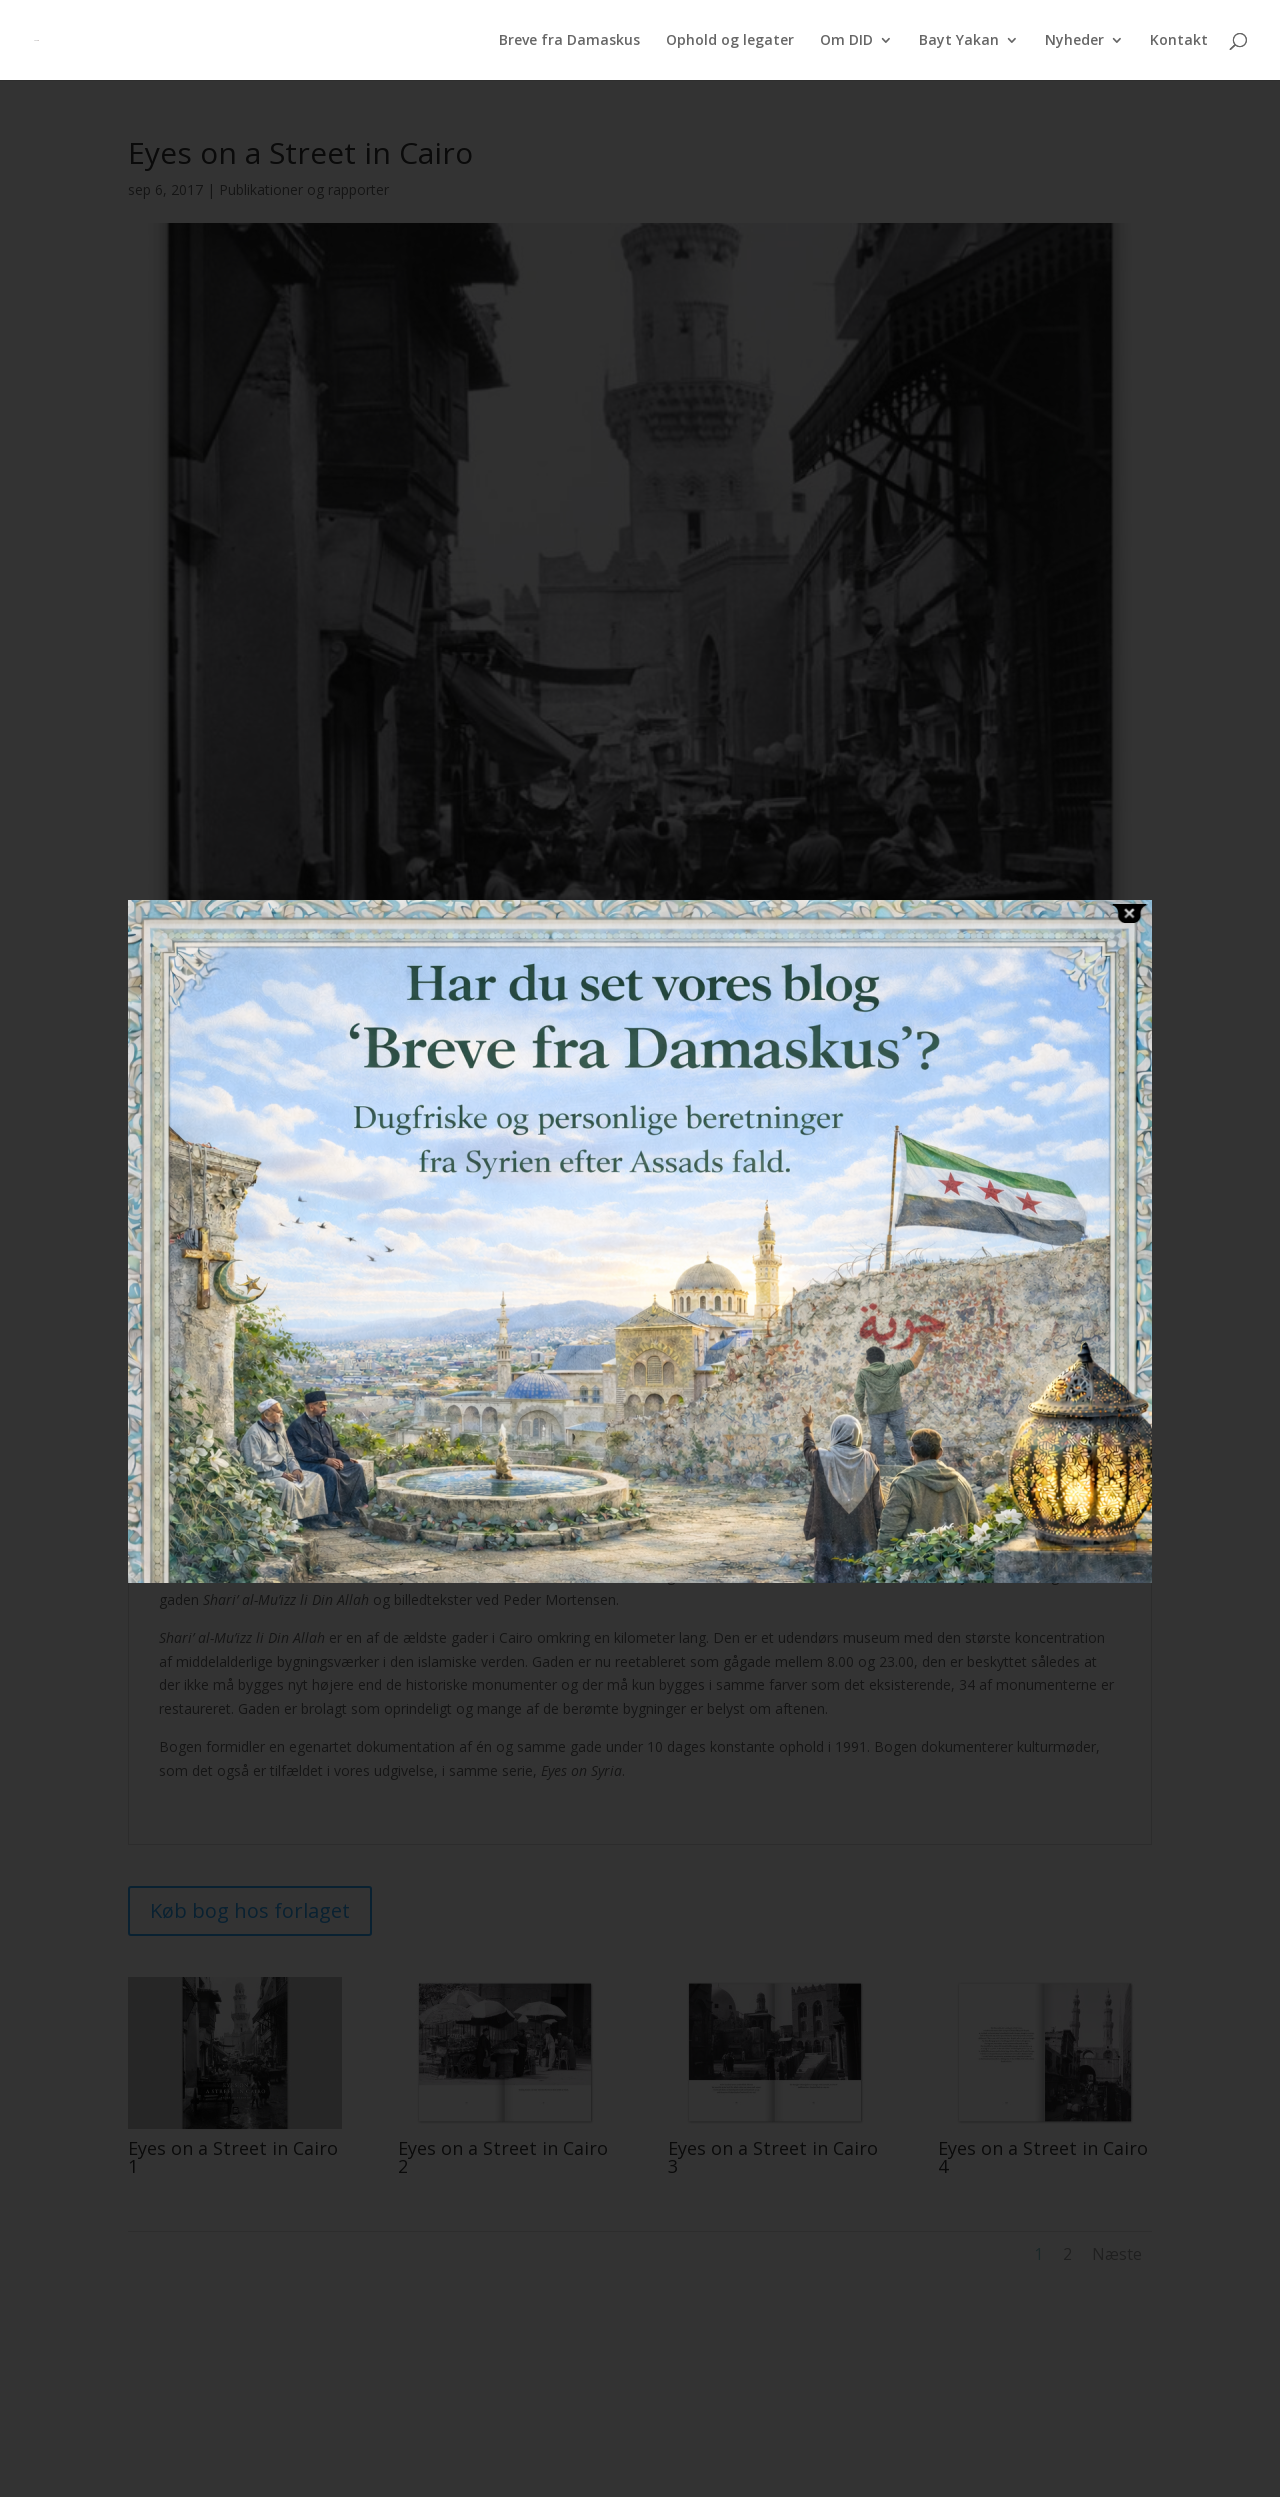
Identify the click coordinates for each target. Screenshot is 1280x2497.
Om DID (846, 41)
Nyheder (1074, 41)
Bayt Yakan (959, 41)
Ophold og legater (730, 41)
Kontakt (1179, 41)
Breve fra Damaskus (569, 41)
